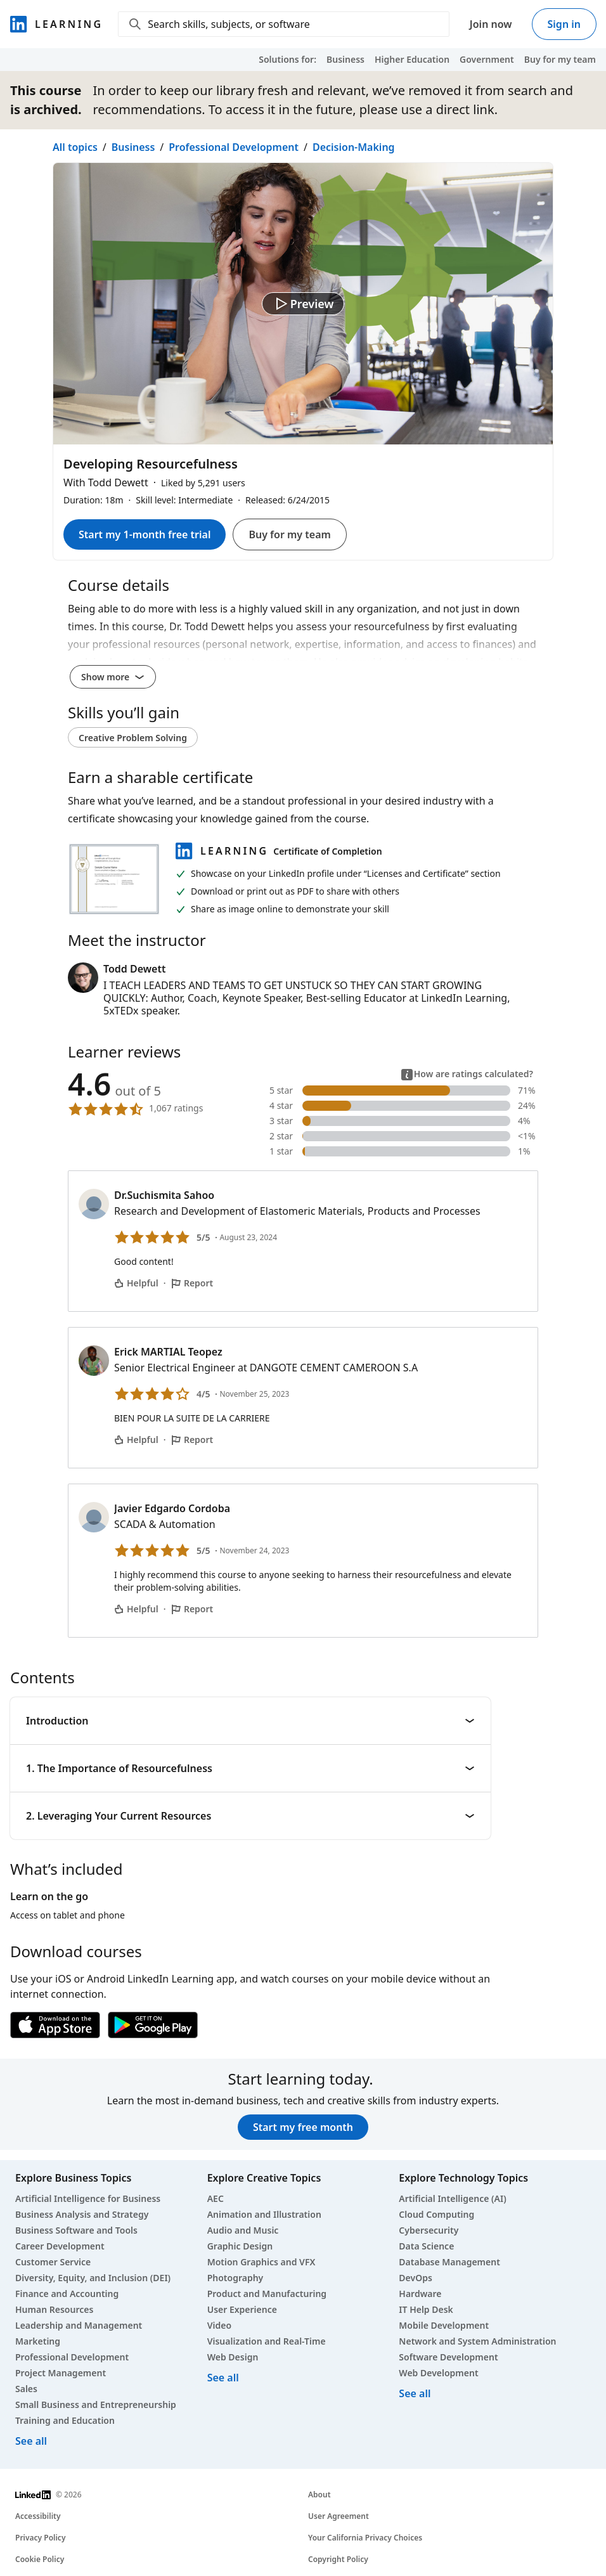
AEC (215, 2198)
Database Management (449, 2262)
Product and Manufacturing (266, 2294)
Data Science (426, 2246)
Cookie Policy (39, 2559)
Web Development (438, 2373)
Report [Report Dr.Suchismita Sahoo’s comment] (192, 1283)
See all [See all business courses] (31, 2441)
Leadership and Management (78, 2325)
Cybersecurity (428, 2230)
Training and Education (65, 2420)
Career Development (60, 2246)
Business (345, 59)
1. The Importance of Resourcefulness (250, 1768)
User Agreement (338, 2516)
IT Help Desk (426, 2309)
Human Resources (54, 2309)
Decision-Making (354, 147)
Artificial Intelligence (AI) (452, 2198)
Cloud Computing (436, 2214)
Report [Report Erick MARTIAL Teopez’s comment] (192, 1440)
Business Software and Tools (76, 2230)
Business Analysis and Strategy (81, 2214)
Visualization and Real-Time (266, 2341)
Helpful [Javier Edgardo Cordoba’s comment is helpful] (136, 1609)
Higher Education (412, 59)
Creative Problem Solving (133, 738)
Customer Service (53, 2262)
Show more (113, 677)
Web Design (233, 2357)
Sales (26, 2389)
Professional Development (234, 147)
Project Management (60, 2373)
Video (219, 2325)
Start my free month (303, 2127)
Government (487, 59)
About (319, 2494)
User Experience (242, 2309)
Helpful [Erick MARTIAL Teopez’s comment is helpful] (136, 1440)
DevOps (415, 2278)
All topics (75, 147)
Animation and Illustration (264, 2214)
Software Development (448, 2357)
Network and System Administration (477, 2341)
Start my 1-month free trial (144, 534)
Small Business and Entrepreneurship (95, 2404)
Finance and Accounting (67, 2294)
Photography (235, 2278)
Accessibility (38, 2516)
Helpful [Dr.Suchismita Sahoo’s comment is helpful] (136, 1283)
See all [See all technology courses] (414, 2393)
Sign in (564, 24)
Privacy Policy (40, 2537)
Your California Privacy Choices (365, 2537)
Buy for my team (560, 59)
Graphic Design (240, 2246)
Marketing (37, 2341)
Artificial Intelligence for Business (87, 2198)
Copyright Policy (338, 2559)
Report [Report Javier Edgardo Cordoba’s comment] (192, 1609)
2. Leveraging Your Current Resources (250, 1816)
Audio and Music (243, 2230)
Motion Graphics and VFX (261, 2262)
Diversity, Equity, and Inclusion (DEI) (93, 2278)
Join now (491, 24)
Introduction (250, 1721)
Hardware (420, 2294)
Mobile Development (444, 2325)
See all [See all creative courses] (223, 2378)
